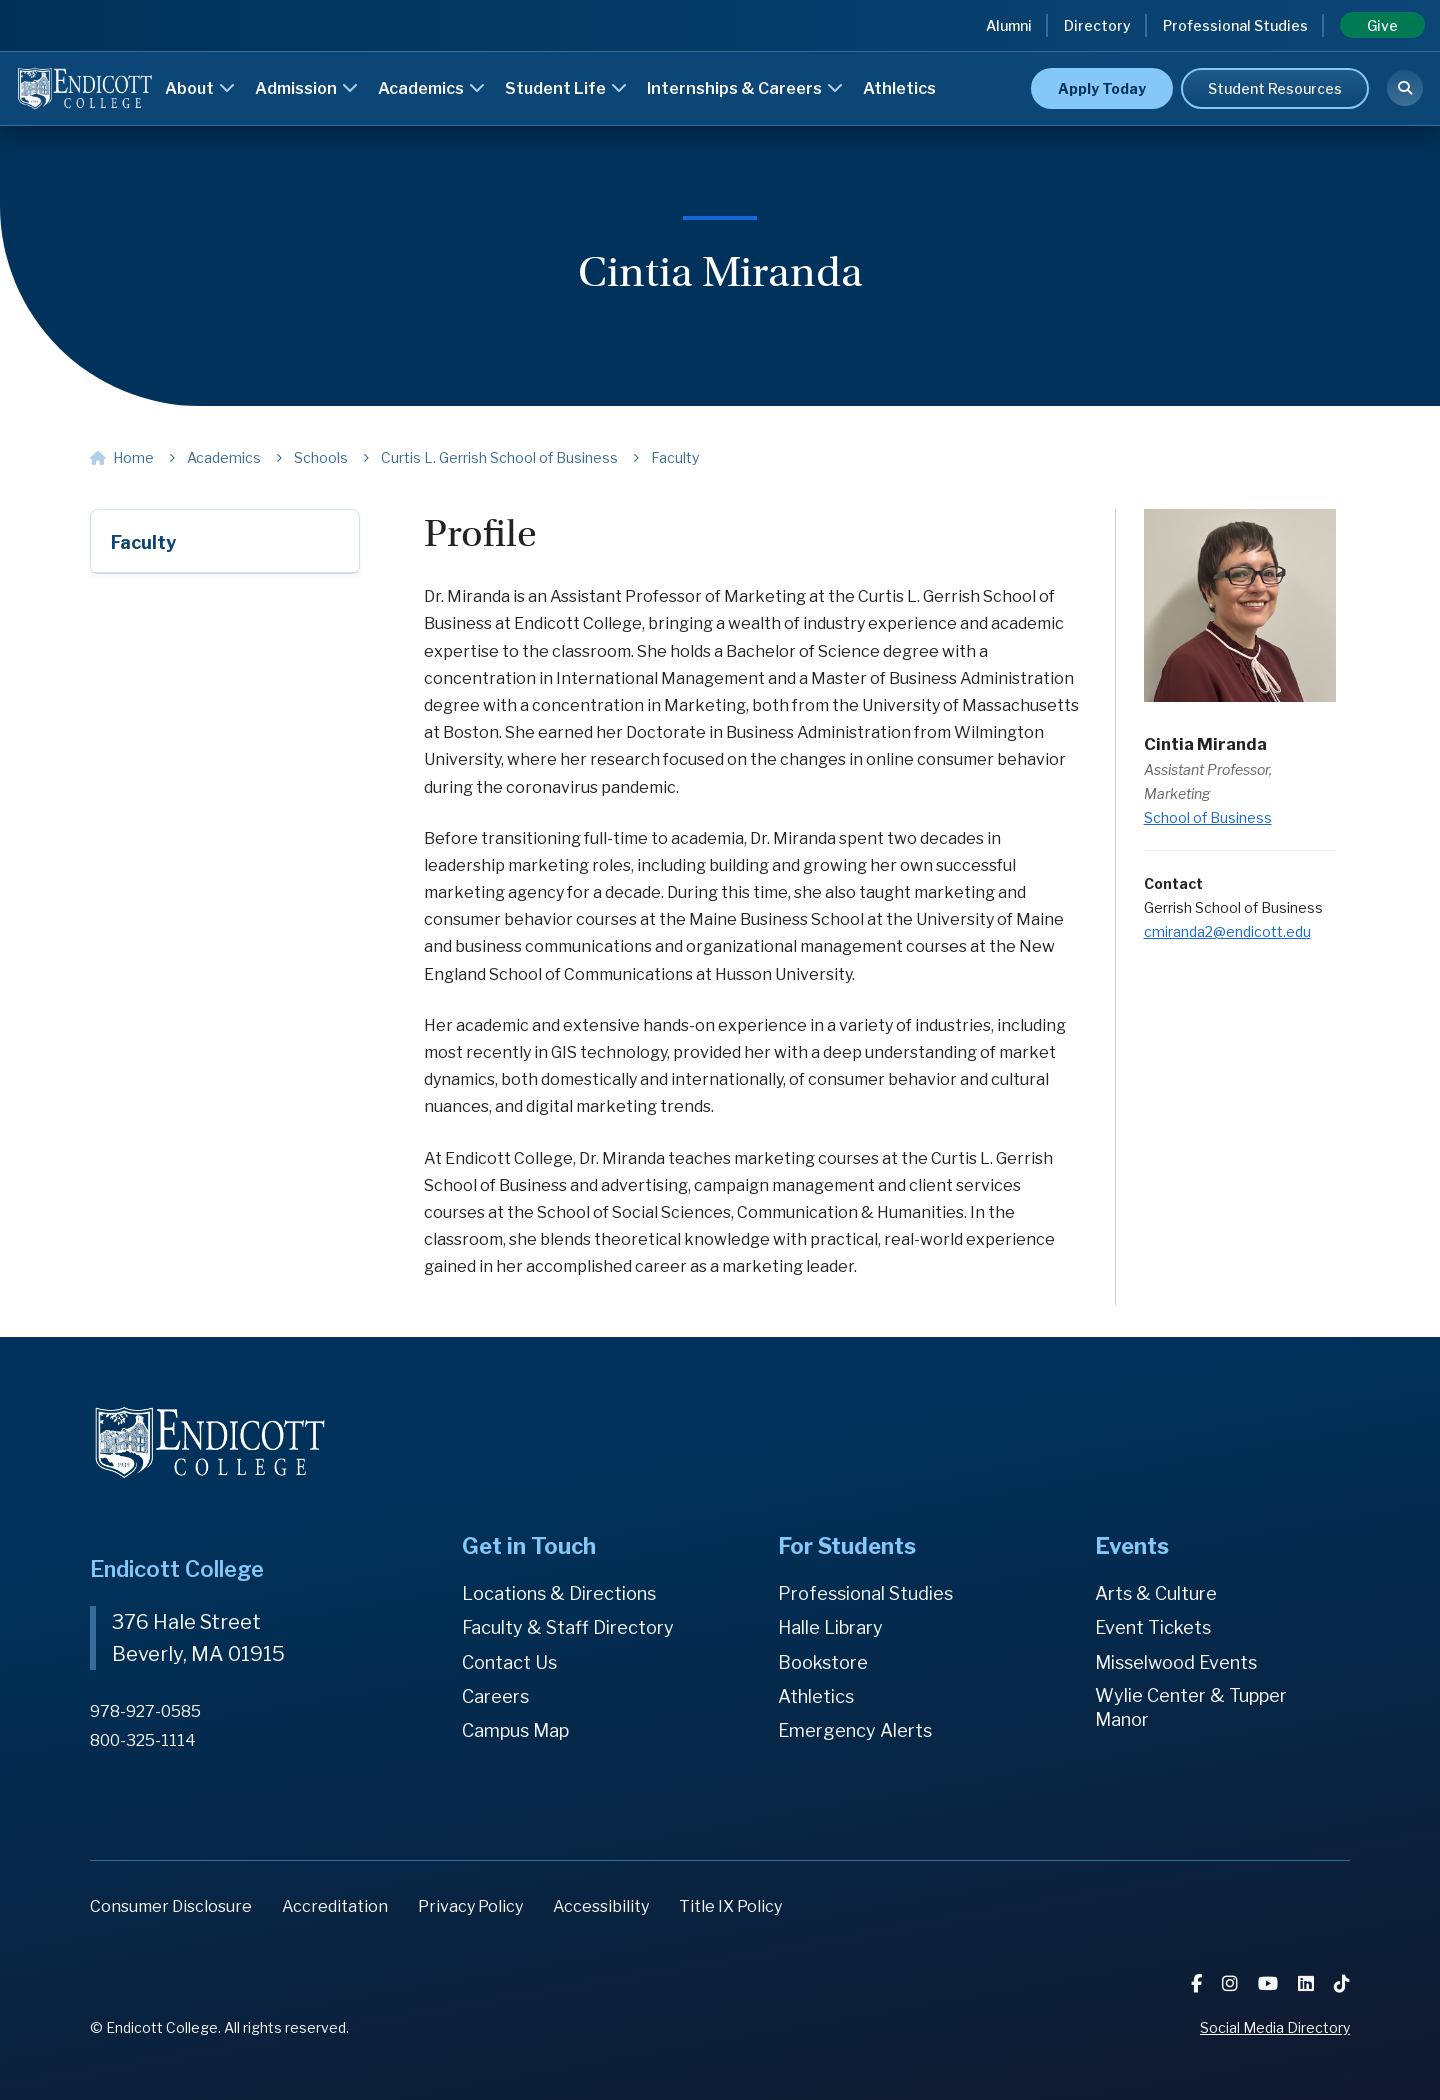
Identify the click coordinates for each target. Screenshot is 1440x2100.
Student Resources (1275, 88)
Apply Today (1102, 88)
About (200, 88)
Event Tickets (1153, 1627)
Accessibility (601, 1906)
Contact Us (509, 1662)
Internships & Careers (745, 88)
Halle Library (830, 1627)
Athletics (899, 88)
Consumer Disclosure (171, 1906)
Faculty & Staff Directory (568, 1627)
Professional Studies (1235, 25)
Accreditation (335, 1906)
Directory (1097, 25)
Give (1382, 25)
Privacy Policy (470, 1906)
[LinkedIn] (1308, 1983)
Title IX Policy (730, 1906)
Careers (495, 1696)
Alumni (1009, 25)
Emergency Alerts (855, 1730)
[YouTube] (1270, 1983)
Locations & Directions (559, 1593)
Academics (431, 88)
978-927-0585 (145, 1711)
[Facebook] (1198, 1983)
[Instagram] (1232, 1983)
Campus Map (515, 1730)
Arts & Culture (1156, 1593)
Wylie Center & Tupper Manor (1191, 1707)
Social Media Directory (1275, 2027)
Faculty (143, 542)
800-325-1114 (143, 1740)
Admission (306, 88)
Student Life (566, 88)
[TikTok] (1342, 1983)
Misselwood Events (1176, 1662)
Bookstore (823, 1662)
